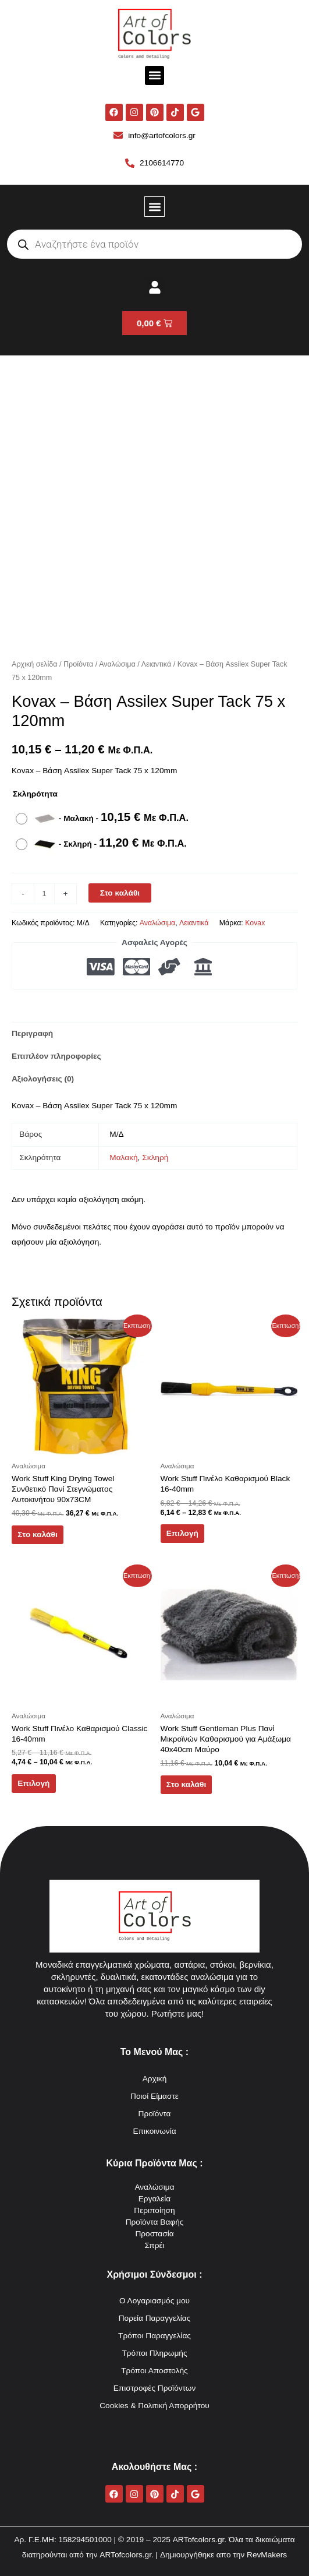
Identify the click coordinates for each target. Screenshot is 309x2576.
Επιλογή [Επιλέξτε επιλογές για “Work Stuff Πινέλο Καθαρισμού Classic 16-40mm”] (33, 1783)
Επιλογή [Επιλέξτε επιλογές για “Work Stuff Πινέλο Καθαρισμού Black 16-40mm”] (182, 1533)
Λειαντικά (156, 664)
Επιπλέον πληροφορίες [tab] (56, 1056)
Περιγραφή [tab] (32, 1033)
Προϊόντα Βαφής (155, 2222)
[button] (154, 75)
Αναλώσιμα (117, 664)
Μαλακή (123, 1157)
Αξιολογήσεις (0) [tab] (43, 1078)
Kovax (255, 923)
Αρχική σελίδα (34, 664)
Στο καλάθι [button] (37, 1534)
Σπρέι (154, 2245)
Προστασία (154, 2233)
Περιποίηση (154, 2210)
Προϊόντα (78, 664)
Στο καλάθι (120, 893)
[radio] (105, 818)
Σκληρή (155, 1157)
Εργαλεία (154, 2198)
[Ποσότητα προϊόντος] (44, 893)
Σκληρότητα (35, 794)
